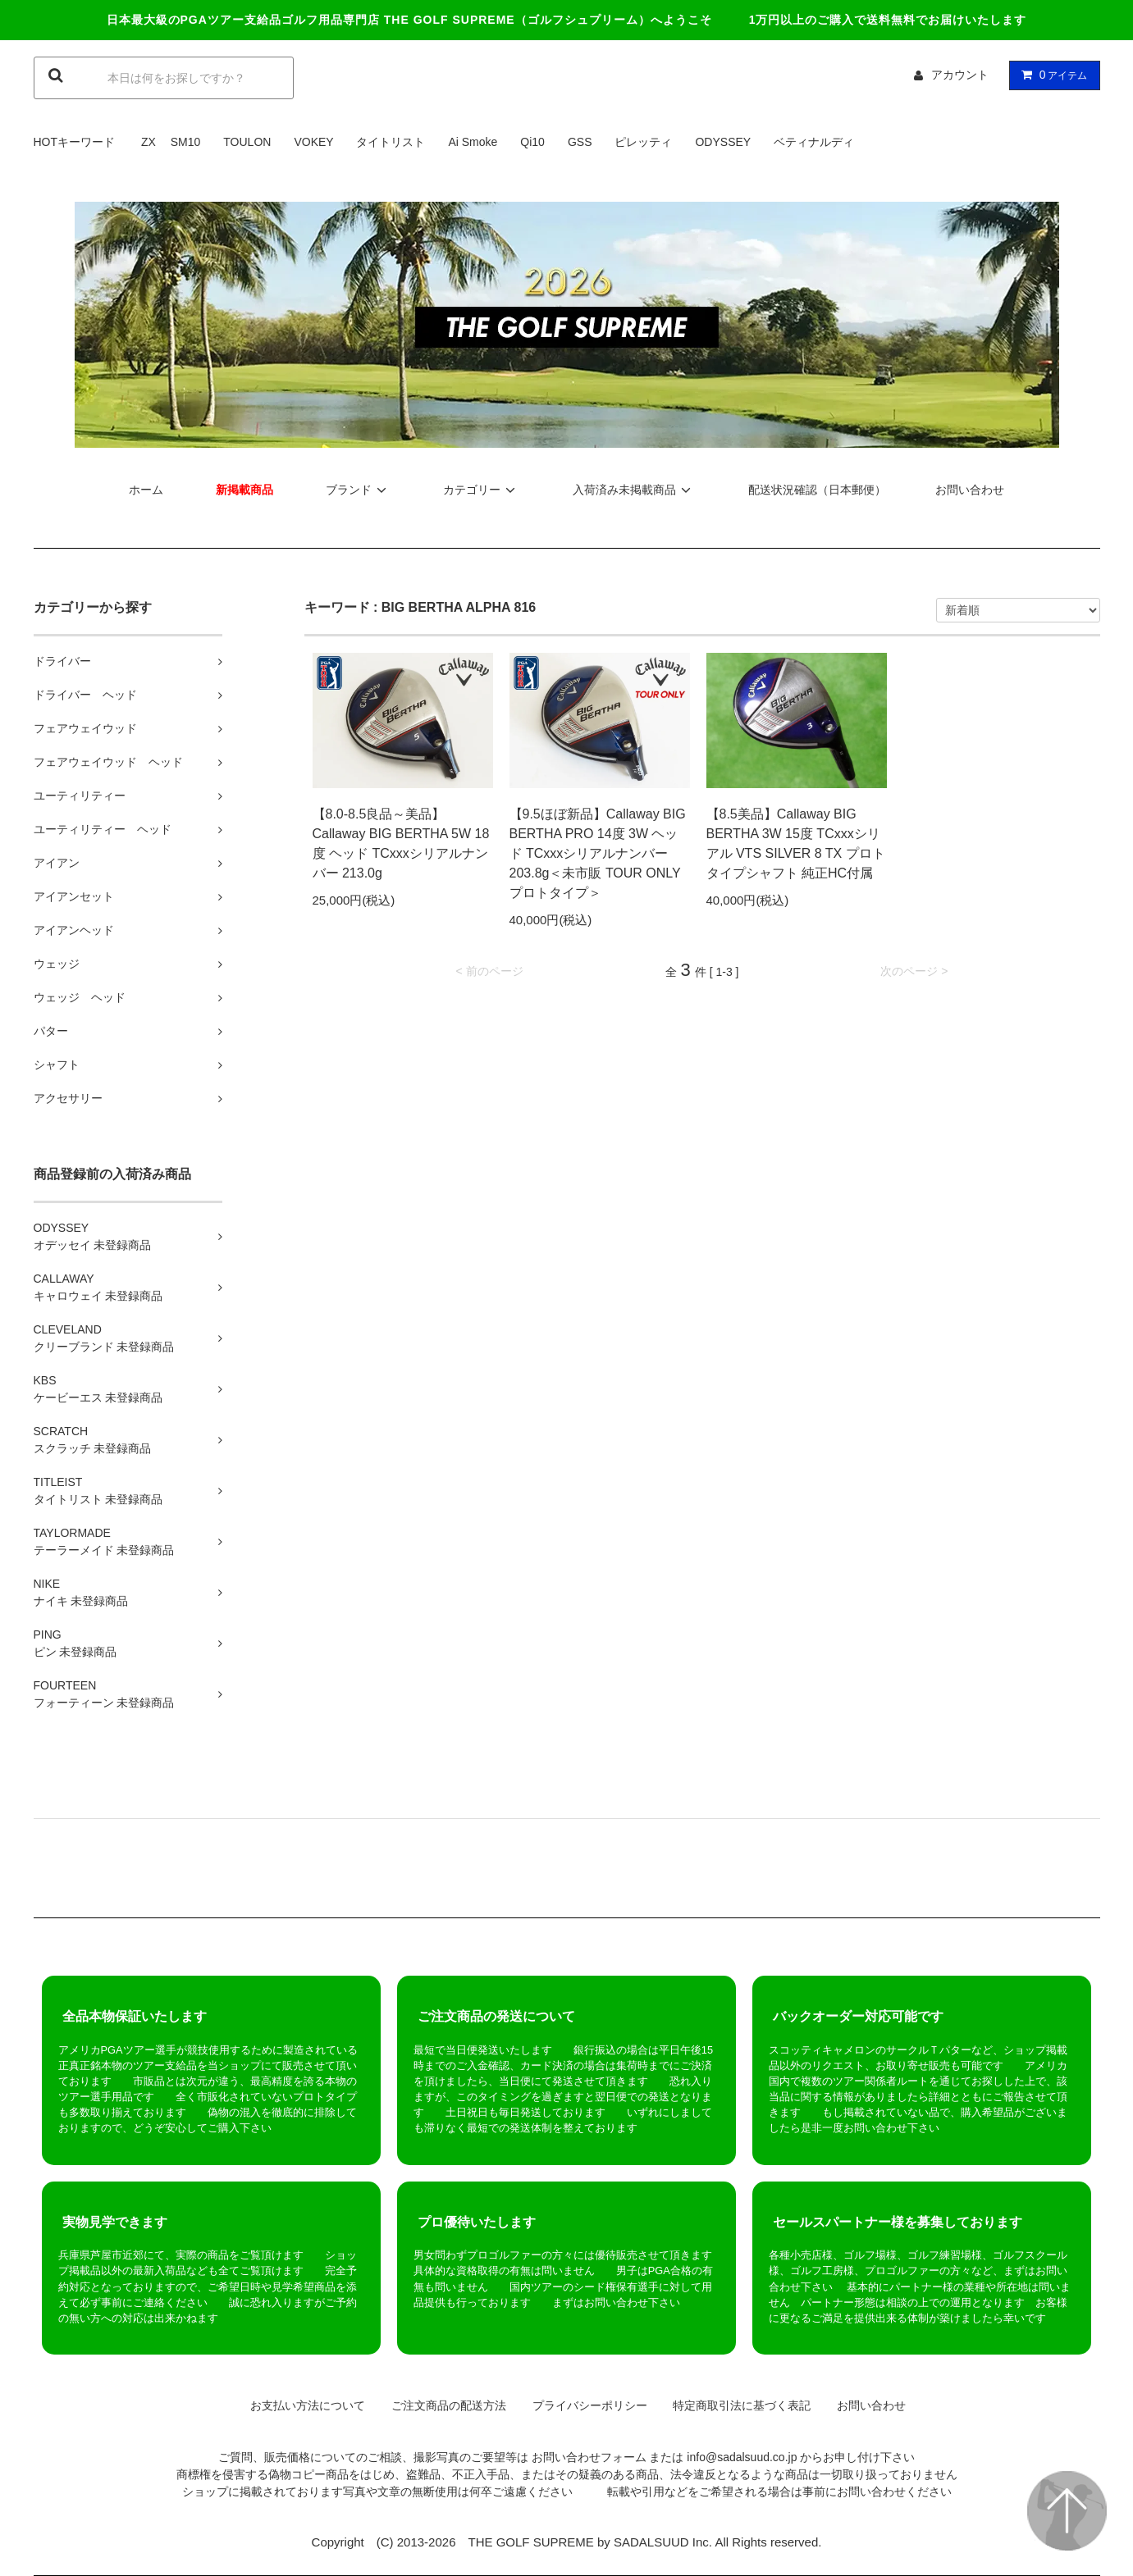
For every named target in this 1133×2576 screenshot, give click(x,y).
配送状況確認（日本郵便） (817, 489)
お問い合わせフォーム (589, 2457)
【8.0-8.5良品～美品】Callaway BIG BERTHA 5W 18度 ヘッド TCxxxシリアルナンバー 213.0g (401, 843)
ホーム (146, 489)
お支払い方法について (302, 2405)
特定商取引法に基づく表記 (736, 2405)
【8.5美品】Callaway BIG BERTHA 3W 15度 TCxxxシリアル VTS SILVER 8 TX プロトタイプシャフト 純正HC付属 (795, 843)
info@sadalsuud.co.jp (742, 2457)
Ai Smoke (472, 141)
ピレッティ (643, 141)
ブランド (358, 489)
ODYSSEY (722, 141)
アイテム (1051, 74)
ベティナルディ (814, 141)
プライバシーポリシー (584, 2405)
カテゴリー (481, 489)
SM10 (186, 141)
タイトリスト (390, 141)
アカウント (960, 74)
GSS (580, 141)
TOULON (247, 141)
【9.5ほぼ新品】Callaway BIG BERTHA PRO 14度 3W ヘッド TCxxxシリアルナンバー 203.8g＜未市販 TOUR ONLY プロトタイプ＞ (597, 853)
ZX (148, 141)
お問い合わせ (969, 489)
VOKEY (313, 141)
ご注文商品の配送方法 (443, 2405)
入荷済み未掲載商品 (634, 489)
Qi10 (532, 141)
